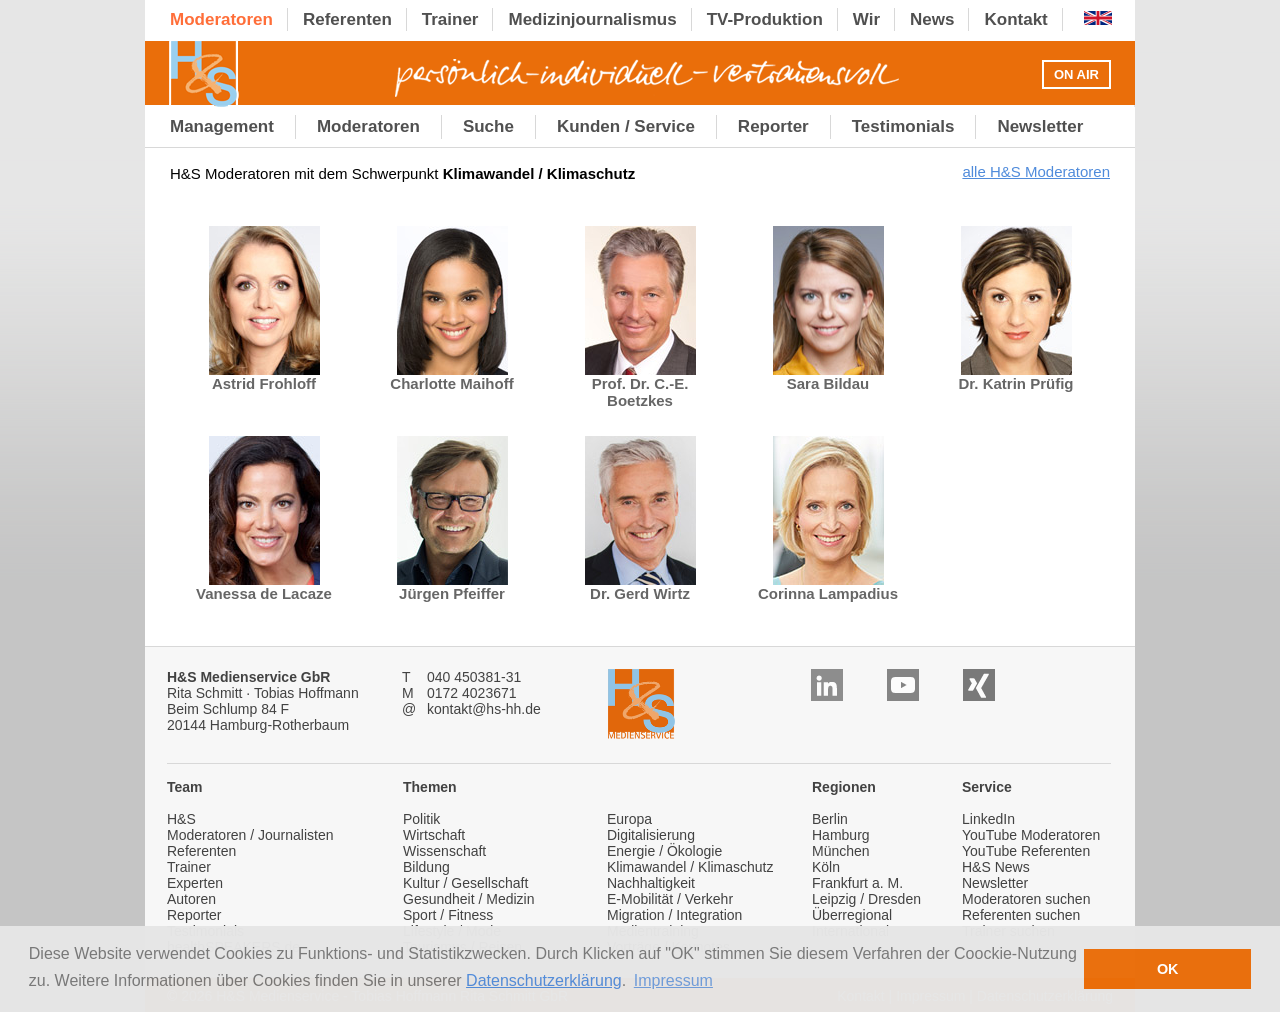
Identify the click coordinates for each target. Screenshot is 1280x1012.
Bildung (426, 867)
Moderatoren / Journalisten (250, 835)
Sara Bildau (828, 376)
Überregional (852, 915)
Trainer (189, 867)
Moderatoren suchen (1026, 899)
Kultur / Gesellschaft (465, 883)
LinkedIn (988, 819)
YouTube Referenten (1026, 851)
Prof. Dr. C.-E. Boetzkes (640, 385)
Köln (826, 867)
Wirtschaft (434, 835)
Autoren (191, 899)
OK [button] (1168, 969)
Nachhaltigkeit (651, 883)
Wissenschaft (444, 851)
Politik (421, 819)
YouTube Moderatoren (1031, 835)
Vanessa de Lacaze (264, 586)
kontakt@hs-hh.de (484, 709)
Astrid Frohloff (264, 376)
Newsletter (995, 883)
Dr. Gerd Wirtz (640, 586)
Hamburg (841, 835)
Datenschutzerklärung (544, 980)
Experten (195, 883)
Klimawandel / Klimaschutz (690, 867)
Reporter (194, 915)
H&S (181, 819)
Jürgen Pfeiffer (452, 586)
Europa (629, 819)
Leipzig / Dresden (866, 899)
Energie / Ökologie (664, 851)
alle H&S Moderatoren (1036, 171)
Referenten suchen (1021, 915)
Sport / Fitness (448, 915)
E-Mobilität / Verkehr (670, 899)
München (841, 851)
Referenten (201, 851)
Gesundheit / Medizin (469, 899)
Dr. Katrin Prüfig (1015, 376)
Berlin (830, 819)
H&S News (996, 867)
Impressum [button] (673, 980)
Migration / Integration (674, 915)
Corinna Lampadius (828, 586)
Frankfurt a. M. (857, 883)
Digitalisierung (651, 835)
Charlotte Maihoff (451, 376)
